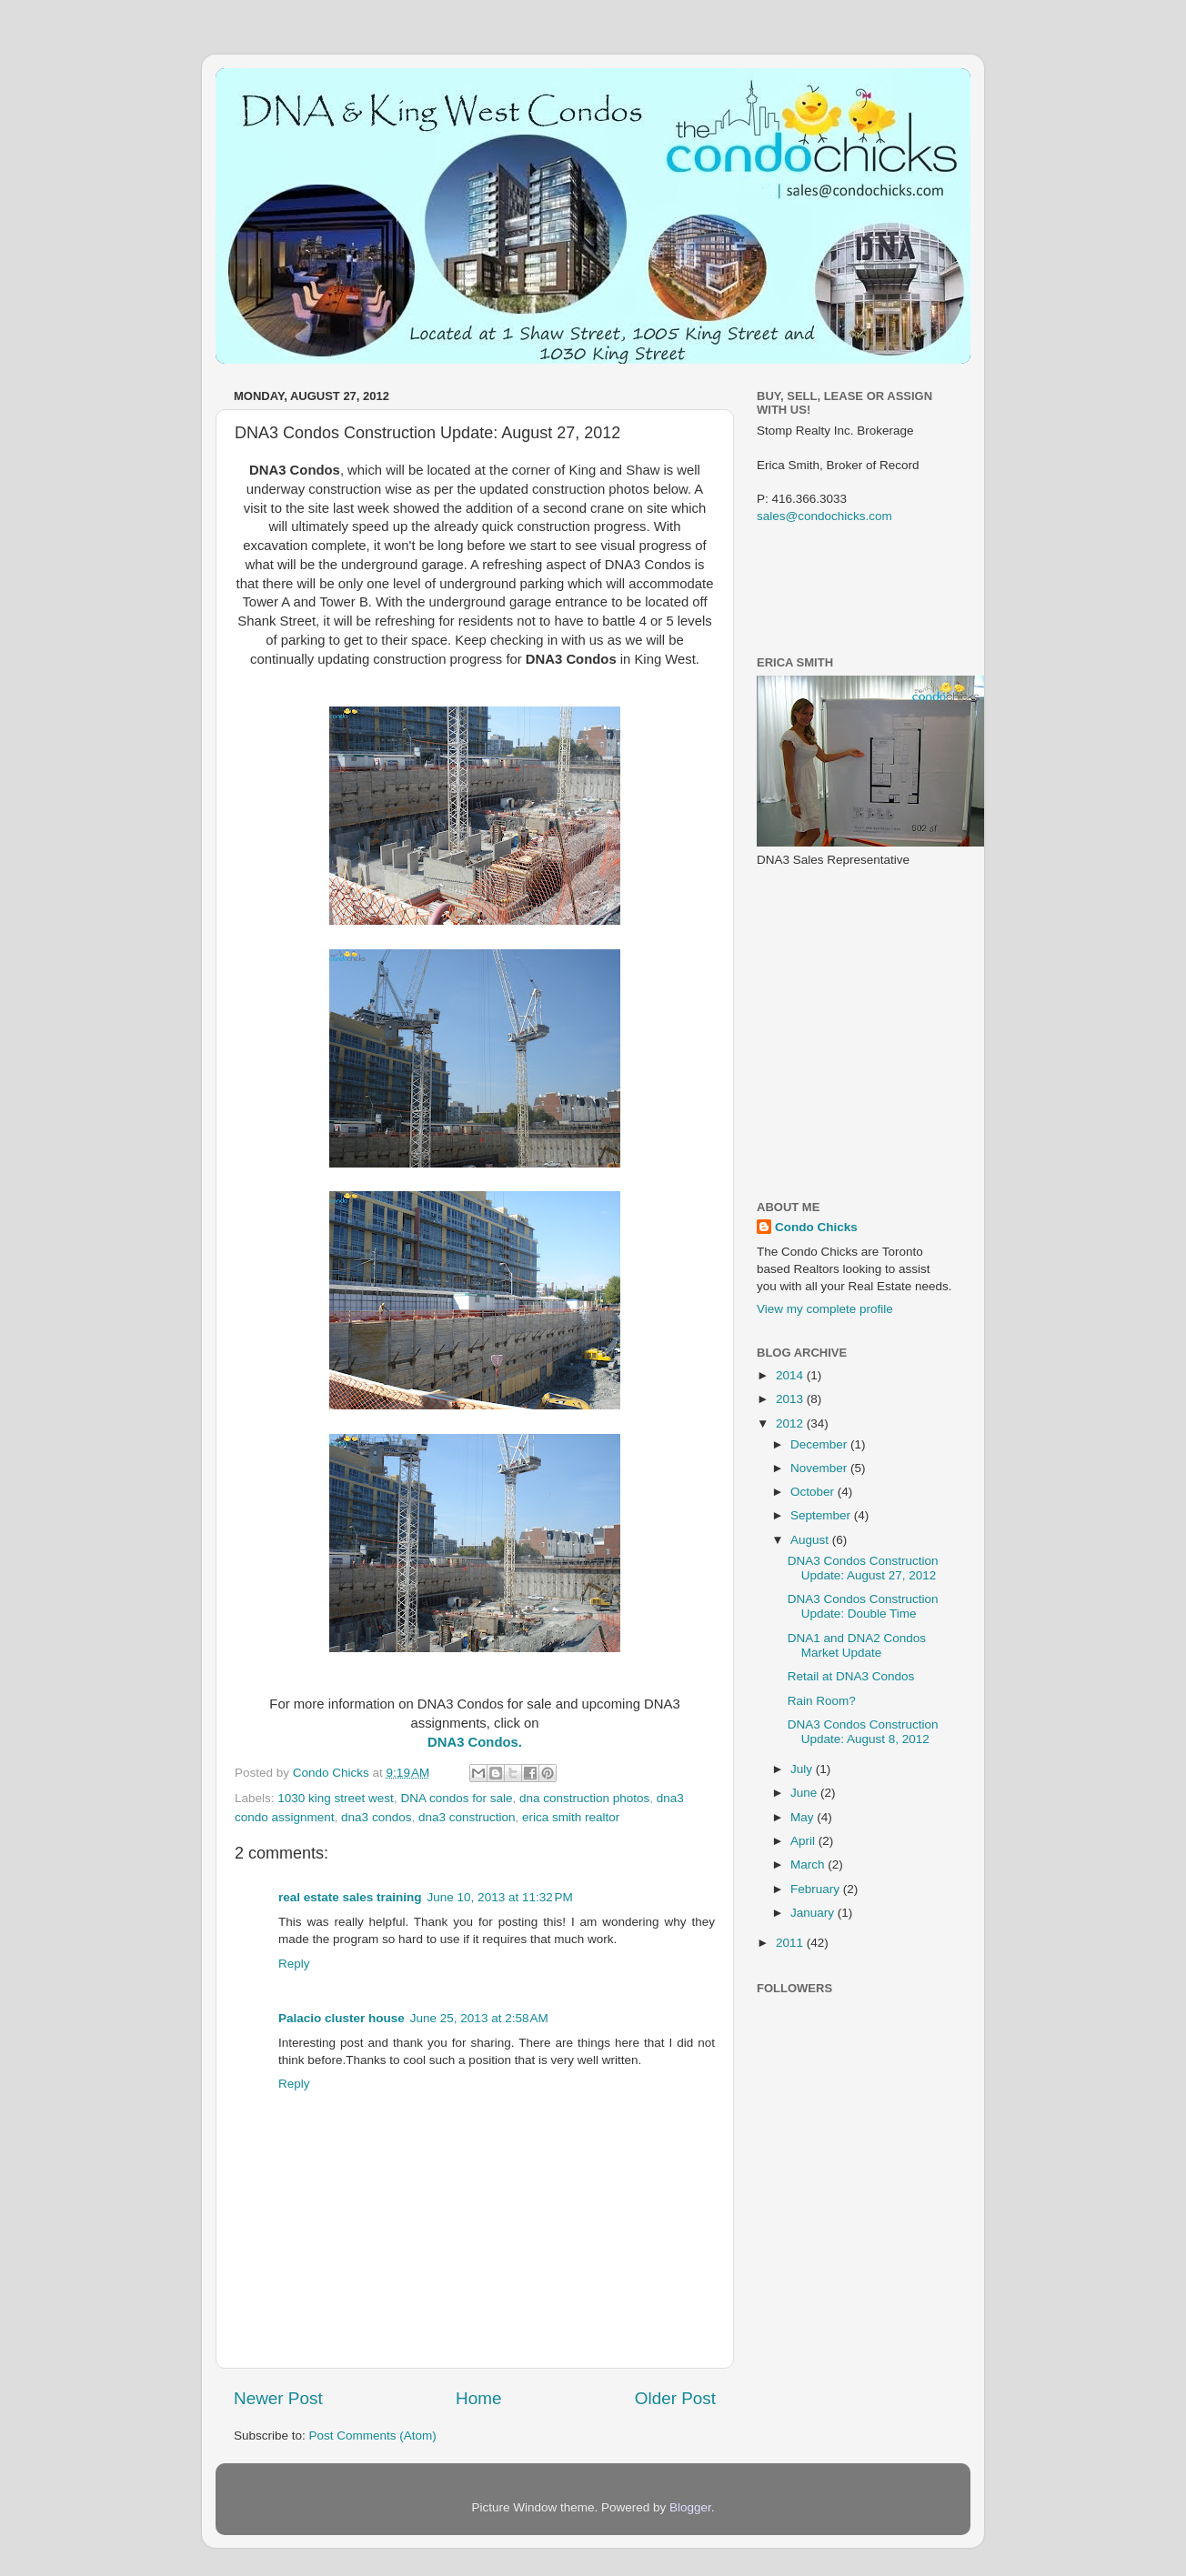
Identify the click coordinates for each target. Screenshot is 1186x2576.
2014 (791, 1375)
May (803, 1817)
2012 (791, 1423)
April (804, 1841)
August (811, 1540)
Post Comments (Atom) (373, 2435)
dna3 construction (467, 1817)
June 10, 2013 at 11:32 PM (500, 1897)
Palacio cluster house (341, 2018)
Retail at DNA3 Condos (851, 1676)
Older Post (675, 2398)
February (816, 1889)
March (809, 1864)
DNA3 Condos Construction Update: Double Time (863, 1606)
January (814, 1912)
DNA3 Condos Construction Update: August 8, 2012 (863, 1732)
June (805, 1792)
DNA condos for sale (456, 1798)
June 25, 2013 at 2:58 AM (479, 2018)
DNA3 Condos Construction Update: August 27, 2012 (863, 1568)
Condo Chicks (333, 1772)
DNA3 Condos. (474, 1742)
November (820, 1468)
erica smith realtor (570, 1817)
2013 (791, 1399)
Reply (294, 1963)
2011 (791, 1943)
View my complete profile (825, 1309)
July (803, 1769)
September (822, 1515)
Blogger (690, 2507)
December (820, 1444)
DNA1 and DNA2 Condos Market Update (857, 1645)
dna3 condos (376, 1817)
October (814, 1491)
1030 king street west (335, 1798)
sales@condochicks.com (824, 516)
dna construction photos (584, 1798)
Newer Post (278, 2398)
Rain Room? (822, 1701)
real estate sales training (350, 1897)
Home (478, 2398)
